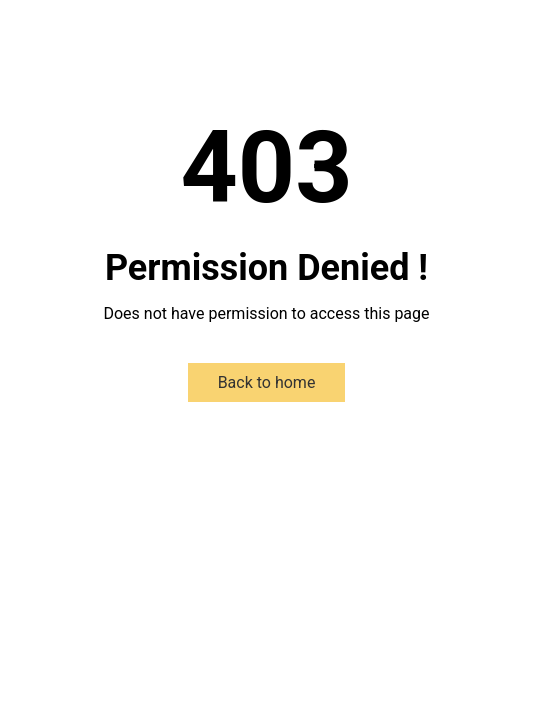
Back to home (267, 382)
